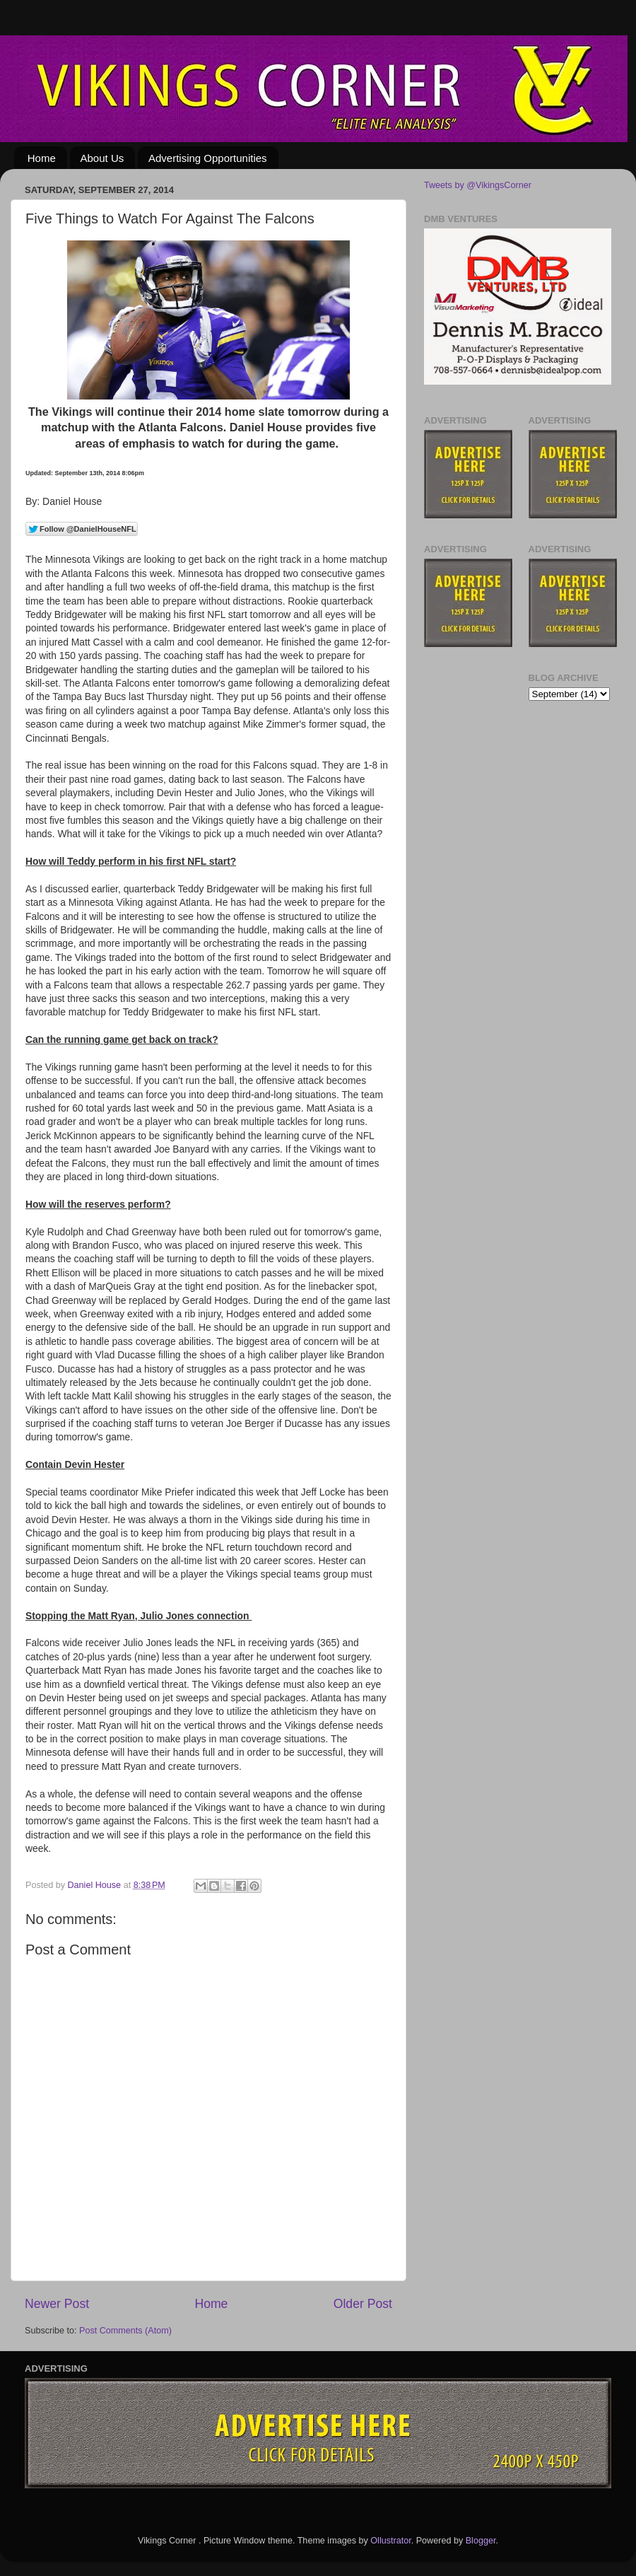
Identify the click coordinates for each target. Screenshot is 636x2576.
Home (42, 158)
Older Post (363, 2304)
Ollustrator (390, 2541)
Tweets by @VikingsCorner (477, 185)
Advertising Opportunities (207, 158)
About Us (102, 158)
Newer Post (57, 2304)
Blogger (481, 2541)
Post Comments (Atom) (125, 2331)
